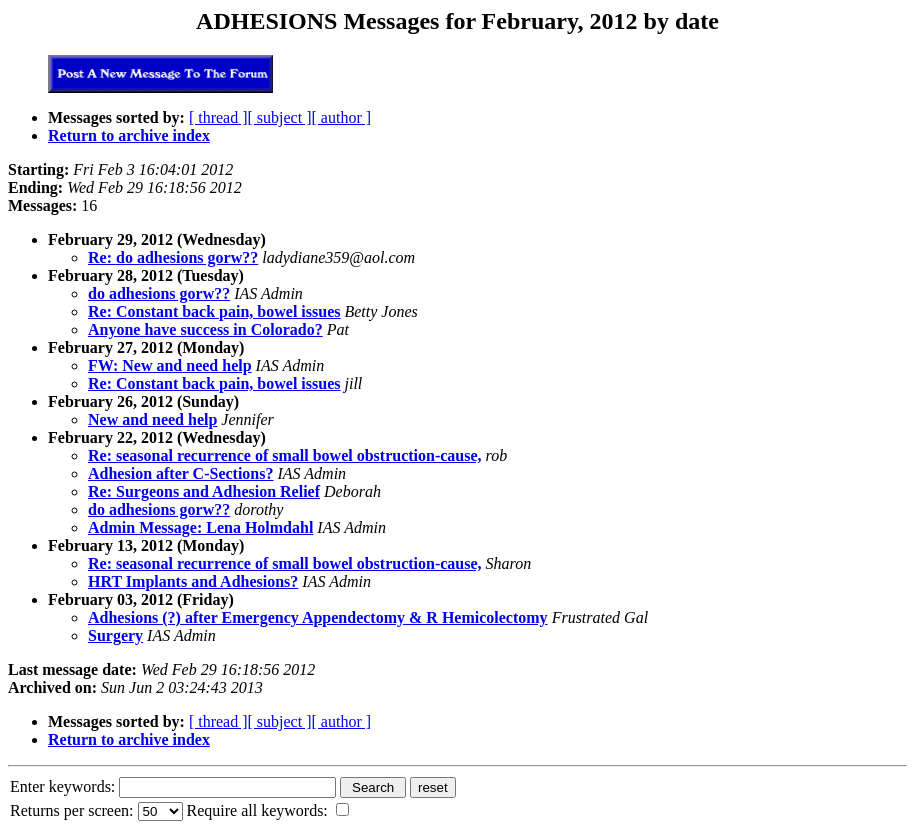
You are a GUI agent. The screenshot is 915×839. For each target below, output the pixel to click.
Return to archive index (129, 135)
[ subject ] (280, 117)
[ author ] (342, 117)
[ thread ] (218, 117)
